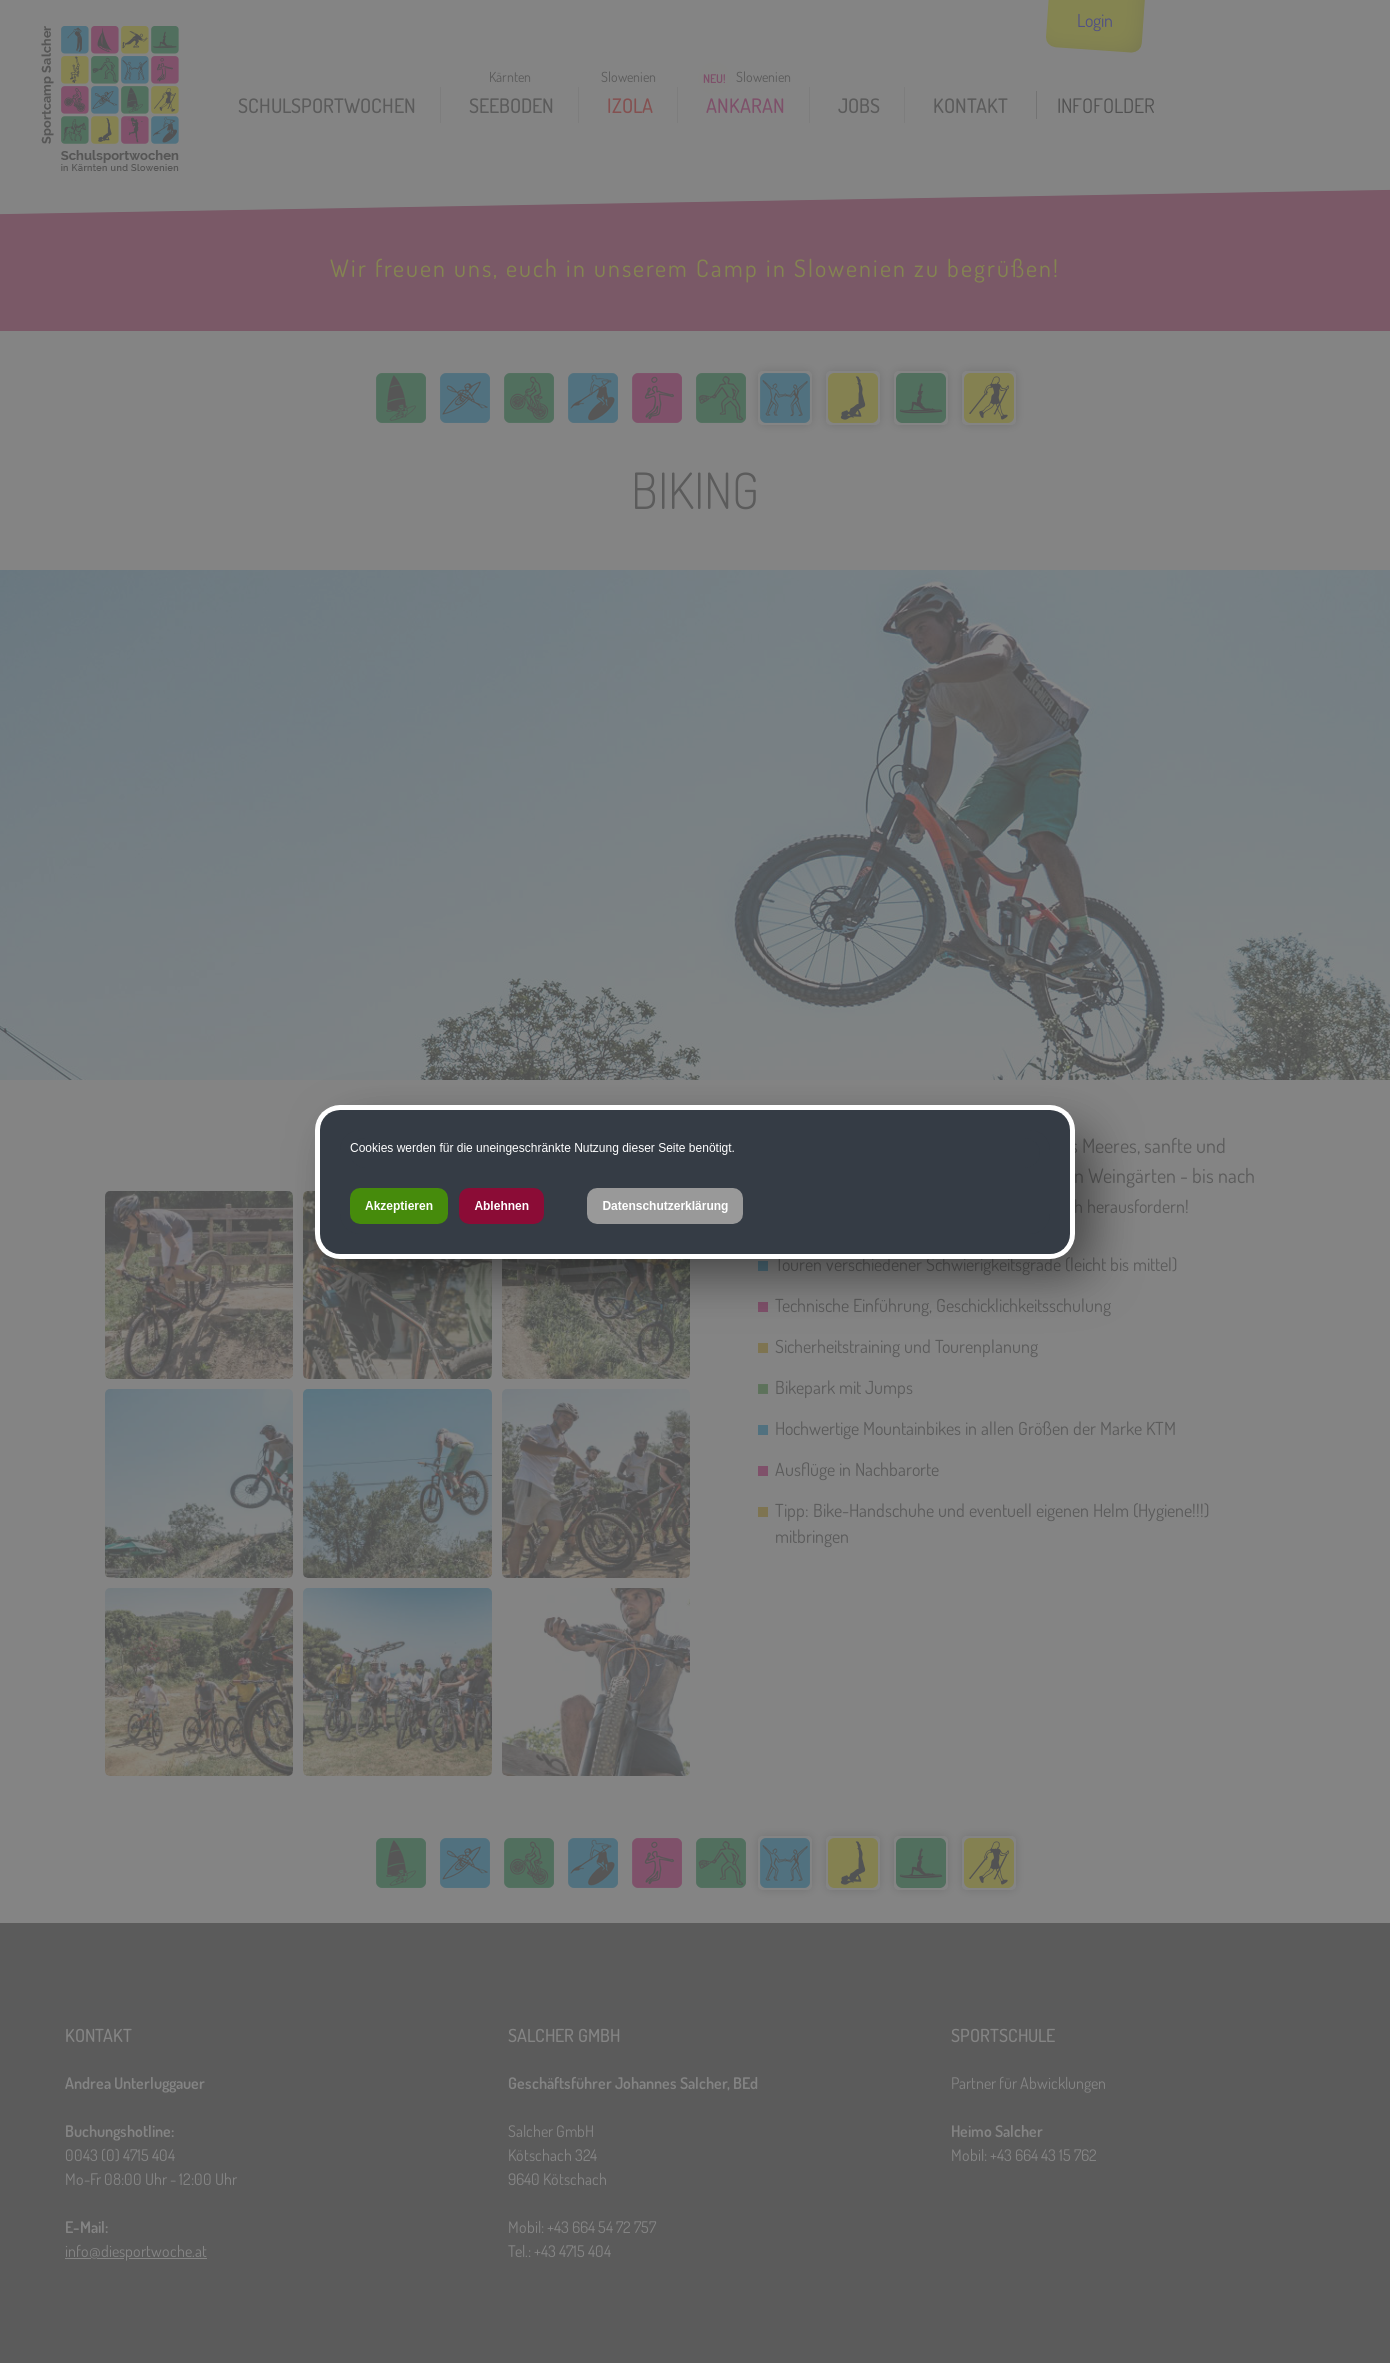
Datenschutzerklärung (665, 1206)
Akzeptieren (399, 1206)
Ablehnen (501, 1206)
